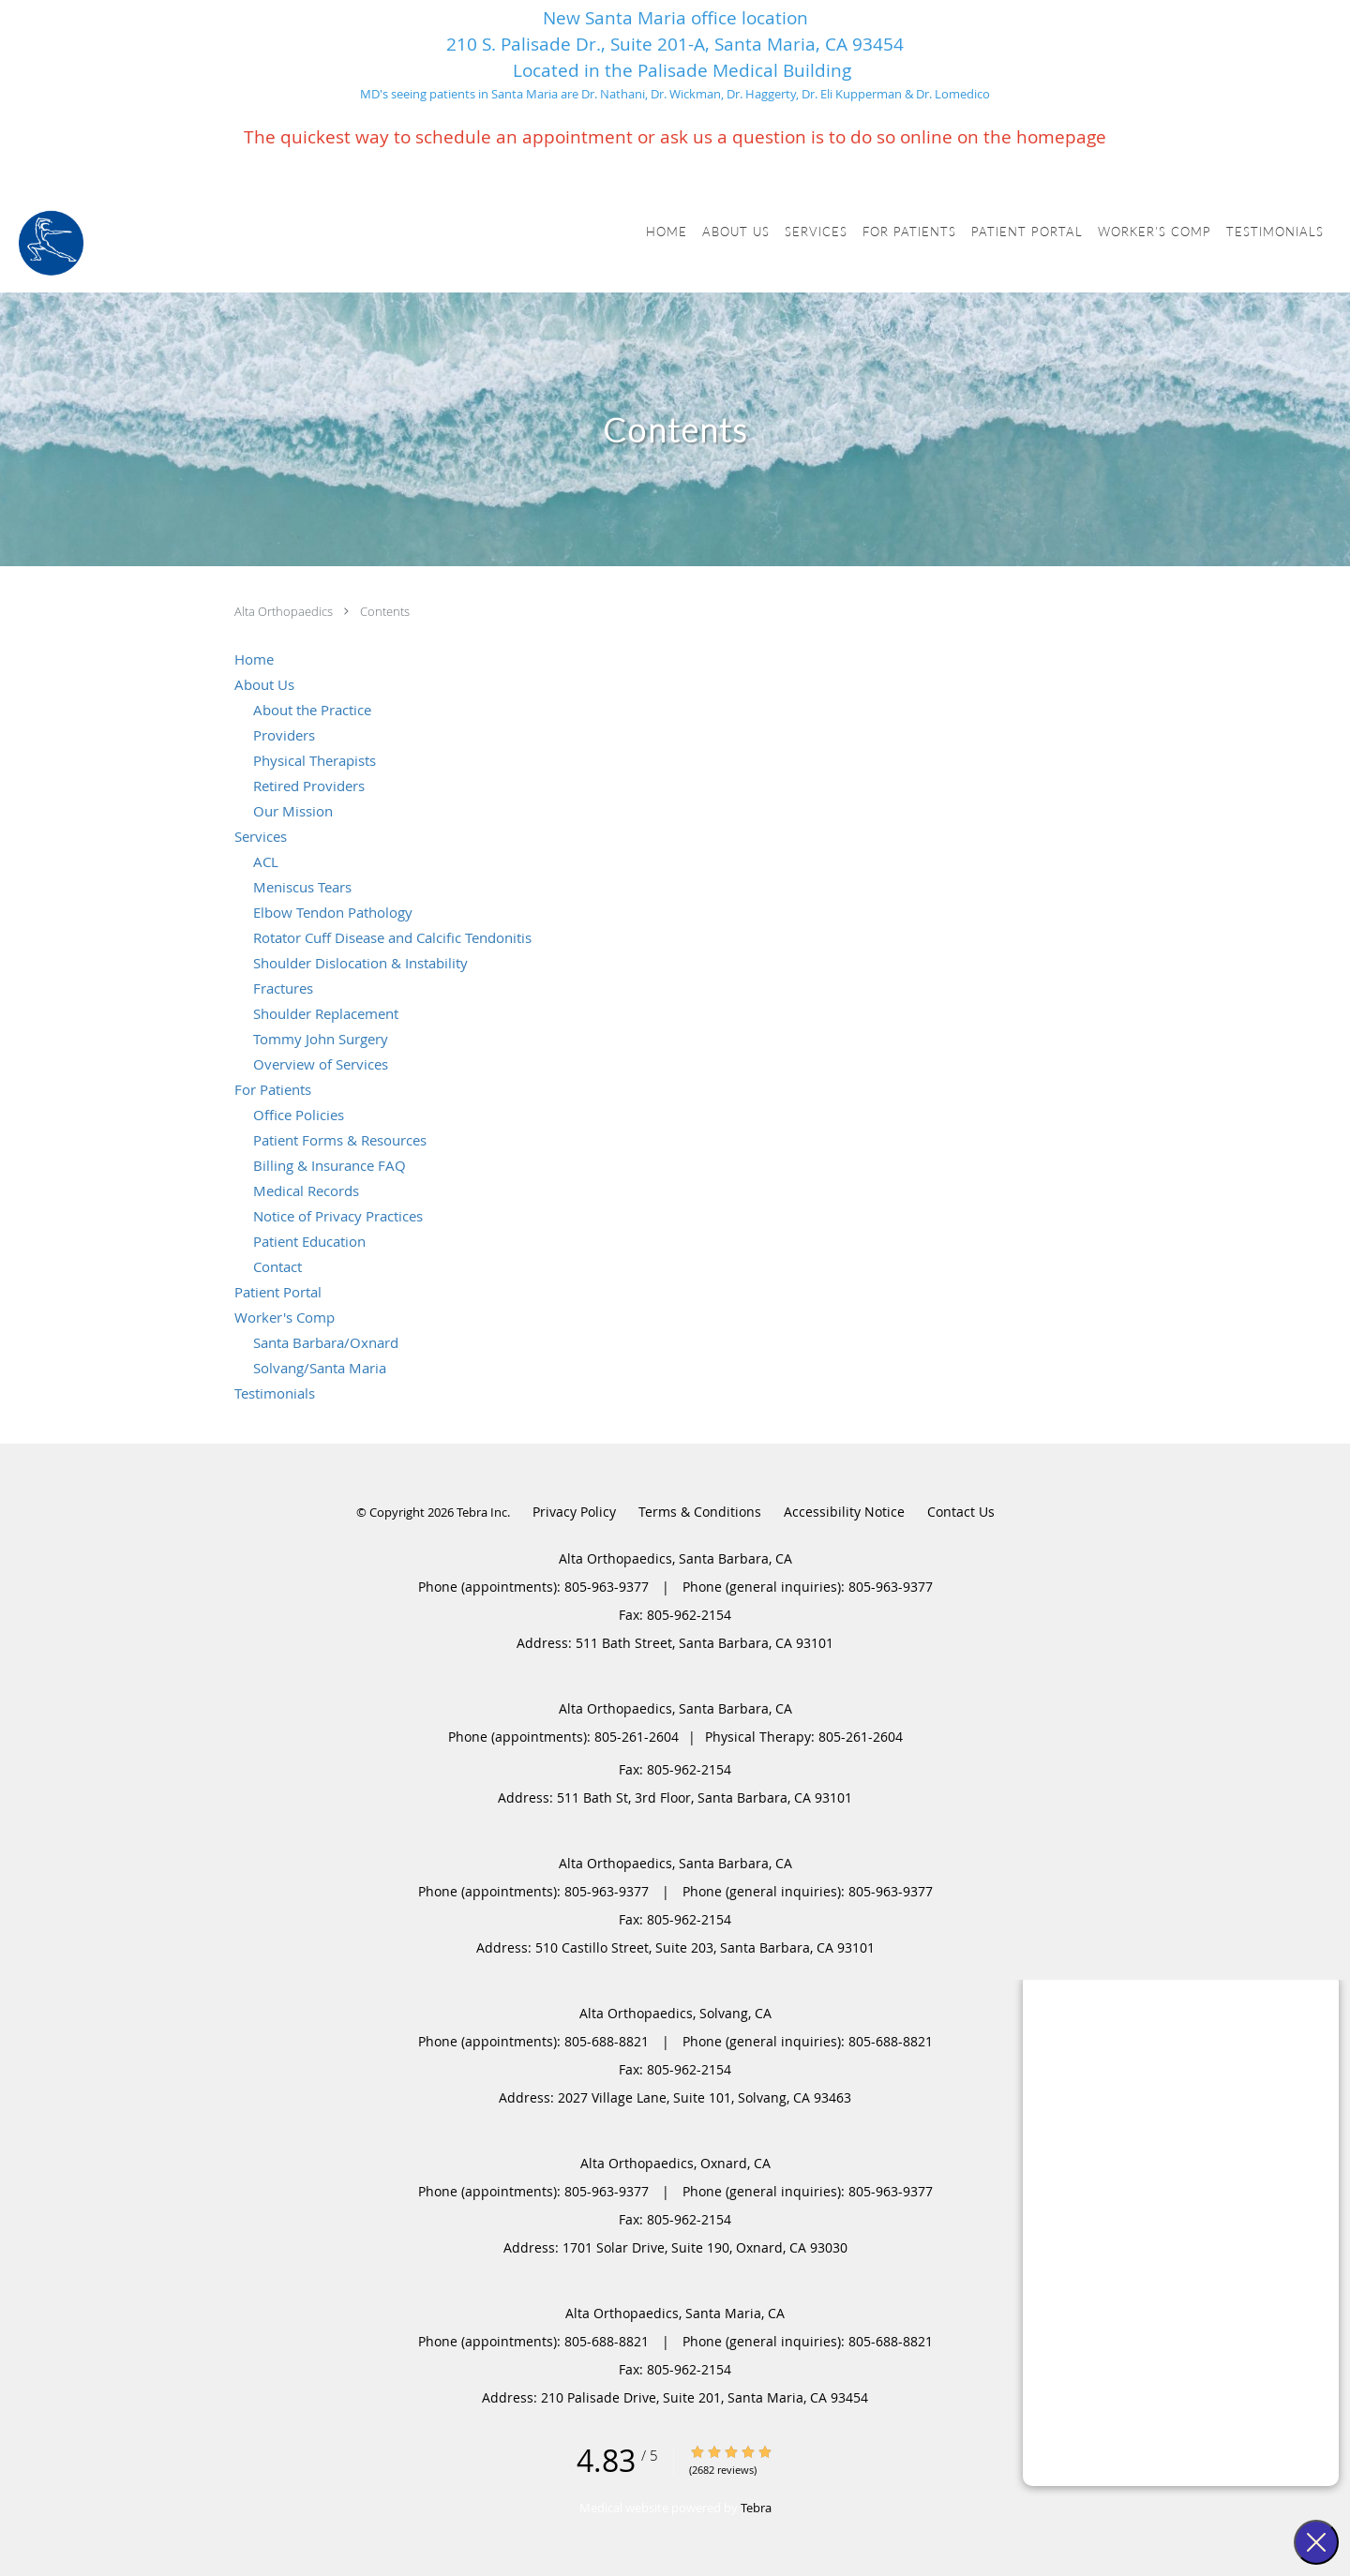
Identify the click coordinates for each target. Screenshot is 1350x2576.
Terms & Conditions (699, 1511)
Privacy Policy (574, 1511)
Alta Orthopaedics (285, 611)
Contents (385, 611)
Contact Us (961, 1511)
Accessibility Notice (844, 1511)
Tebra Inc (482, 1512)
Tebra (756, 2507)
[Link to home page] (51, 243)
